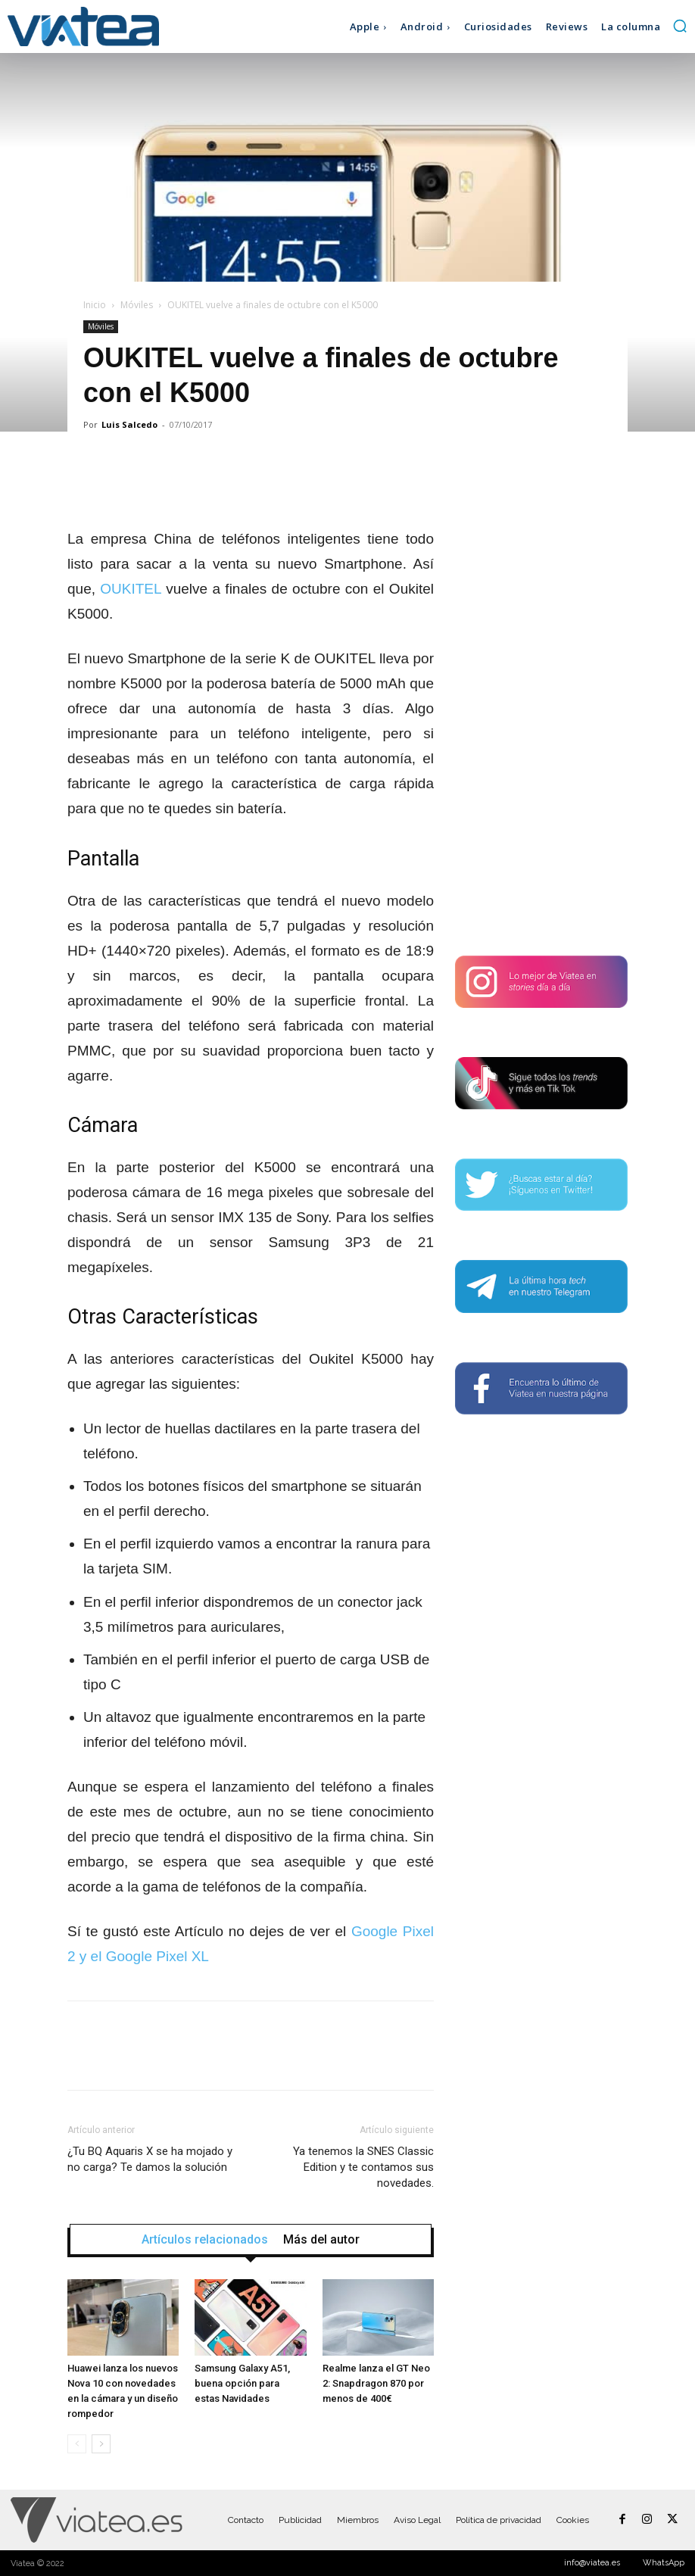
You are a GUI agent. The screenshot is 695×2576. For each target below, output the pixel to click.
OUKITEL (130, 589)
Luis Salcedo (129, 424)
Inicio (94, 304)
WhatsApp (663, 2563)
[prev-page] (76, 2443)
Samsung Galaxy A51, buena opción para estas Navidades (242, 2383)
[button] (679, 25)
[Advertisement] (541, 695)
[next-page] (101, 2443)
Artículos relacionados (205, 2240)
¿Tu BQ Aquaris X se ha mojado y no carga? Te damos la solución (149, 2159)
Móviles (136, 304)
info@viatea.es (592, 2563)
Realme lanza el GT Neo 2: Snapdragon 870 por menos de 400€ (376, 2383)
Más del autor (321, 2240)
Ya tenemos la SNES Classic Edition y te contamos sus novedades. (363, 2167)
